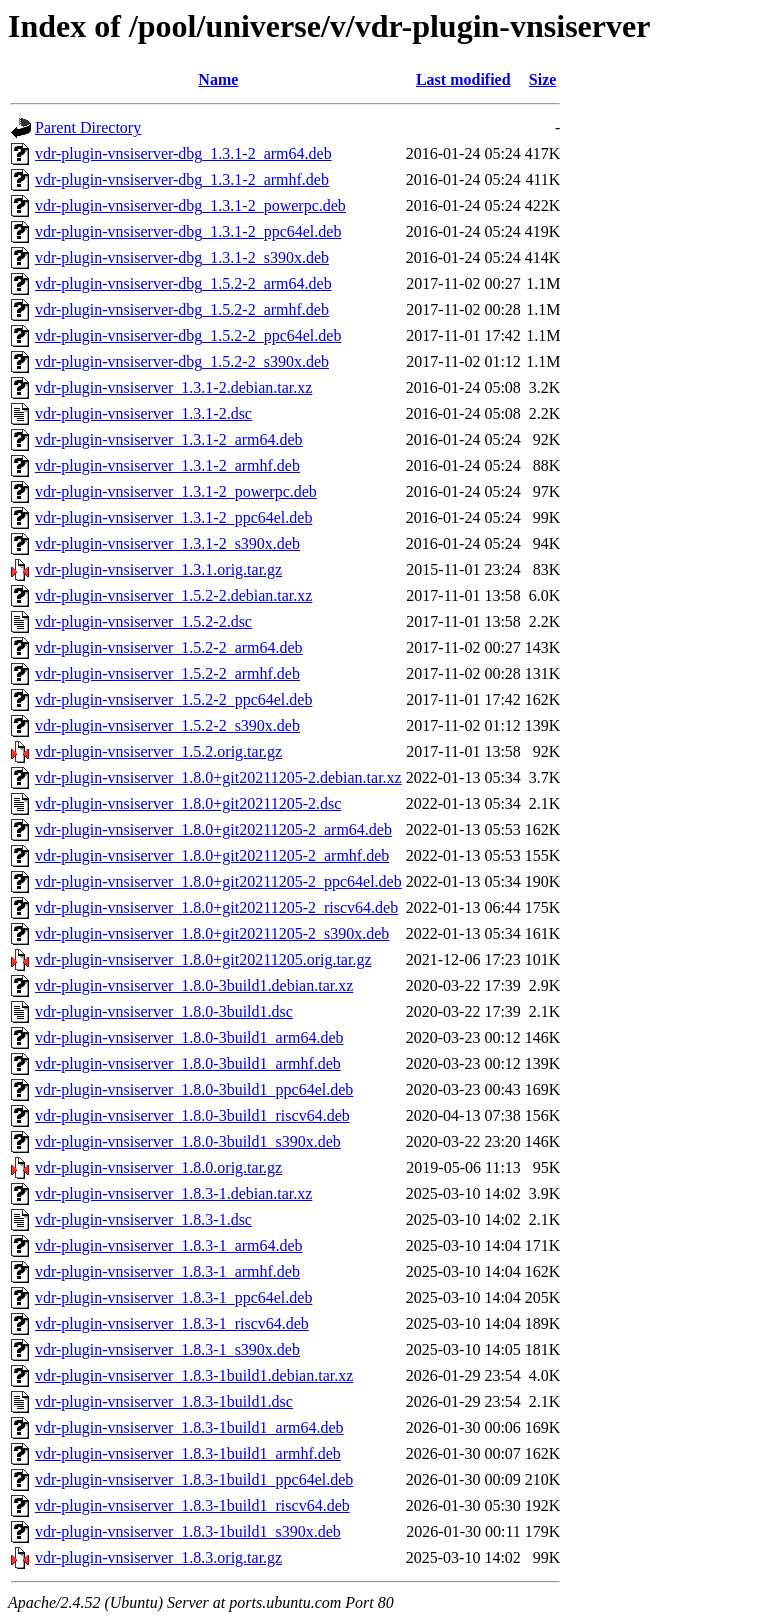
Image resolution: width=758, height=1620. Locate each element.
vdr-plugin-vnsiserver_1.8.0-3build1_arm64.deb (189, 1037)
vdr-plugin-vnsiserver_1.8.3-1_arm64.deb (169, 1245)
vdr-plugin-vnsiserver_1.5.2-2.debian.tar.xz (173, 595)
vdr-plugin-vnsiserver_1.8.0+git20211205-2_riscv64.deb (216, 907)
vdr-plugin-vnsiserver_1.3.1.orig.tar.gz (158, 569)
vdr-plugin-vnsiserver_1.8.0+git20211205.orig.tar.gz (203, 959)
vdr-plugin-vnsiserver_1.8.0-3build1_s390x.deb (188, 1141)
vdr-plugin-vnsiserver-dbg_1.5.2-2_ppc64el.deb (188, 335)
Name (218, 79)
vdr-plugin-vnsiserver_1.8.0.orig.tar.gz (158, 1167)
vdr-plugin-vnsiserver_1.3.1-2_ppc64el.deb (173, 517)
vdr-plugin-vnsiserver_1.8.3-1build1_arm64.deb (189, 1427)
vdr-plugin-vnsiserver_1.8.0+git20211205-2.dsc (188, 803)
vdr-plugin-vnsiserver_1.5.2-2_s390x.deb (167, 725)
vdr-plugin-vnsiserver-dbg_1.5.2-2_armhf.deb (182, 309)
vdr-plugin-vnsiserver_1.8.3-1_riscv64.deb (172, 1323)
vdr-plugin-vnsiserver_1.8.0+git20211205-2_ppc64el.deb (218, 881)
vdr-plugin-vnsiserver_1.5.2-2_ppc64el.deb (173, 699)
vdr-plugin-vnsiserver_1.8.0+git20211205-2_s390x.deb (212, 933)
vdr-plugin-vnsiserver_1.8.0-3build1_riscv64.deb (192, 1115)
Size (543, 79)
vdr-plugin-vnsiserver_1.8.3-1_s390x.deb (167, 1349)
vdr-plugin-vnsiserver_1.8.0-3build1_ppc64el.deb (194, 1089)
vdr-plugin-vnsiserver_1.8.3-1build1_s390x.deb (188, 1531)
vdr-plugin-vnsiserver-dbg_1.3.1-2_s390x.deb (182, 257)
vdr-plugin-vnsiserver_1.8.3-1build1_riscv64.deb (192, 1505)
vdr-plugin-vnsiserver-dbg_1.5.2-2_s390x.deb (182, 361)
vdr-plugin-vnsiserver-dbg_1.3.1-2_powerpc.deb (190, 205)
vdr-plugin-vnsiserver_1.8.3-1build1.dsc (164, 1401)
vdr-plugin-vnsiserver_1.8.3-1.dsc (143, 1219)
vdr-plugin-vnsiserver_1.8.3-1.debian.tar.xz (173, 1193)
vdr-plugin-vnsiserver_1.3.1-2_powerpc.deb (176, 491)
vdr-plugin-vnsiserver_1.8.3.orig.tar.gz (158, 1557)
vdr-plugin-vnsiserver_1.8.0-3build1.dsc (164, 1011)
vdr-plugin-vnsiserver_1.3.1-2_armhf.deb (167, 465)
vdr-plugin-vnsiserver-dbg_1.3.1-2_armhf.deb (182, 179)
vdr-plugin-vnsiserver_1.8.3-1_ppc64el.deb (173, 1297)
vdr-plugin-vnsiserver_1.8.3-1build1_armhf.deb (188, 1453)
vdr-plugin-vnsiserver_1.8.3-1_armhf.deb (167, 1271)
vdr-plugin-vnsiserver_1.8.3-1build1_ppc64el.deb (194, 1479)
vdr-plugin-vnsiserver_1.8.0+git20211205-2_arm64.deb (213, 829)
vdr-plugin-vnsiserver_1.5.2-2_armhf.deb (167, 673)
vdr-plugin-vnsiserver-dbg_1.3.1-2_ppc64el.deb (188, 231)
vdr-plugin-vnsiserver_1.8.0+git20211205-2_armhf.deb (212, 855)
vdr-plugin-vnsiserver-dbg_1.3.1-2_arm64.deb (183, 153)
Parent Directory (88, 127)
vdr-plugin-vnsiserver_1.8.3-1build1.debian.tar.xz (194, 1375)
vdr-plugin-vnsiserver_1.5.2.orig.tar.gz (158, 751)
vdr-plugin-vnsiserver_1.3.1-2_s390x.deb (167, 543)
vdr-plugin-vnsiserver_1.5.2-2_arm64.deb (169, 647)
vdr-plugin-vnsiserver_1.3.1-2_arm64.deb (169, 439)
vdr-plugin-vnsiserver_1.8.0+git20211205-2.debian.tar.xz (218, 777)
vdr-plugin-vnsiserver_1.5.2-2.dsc (143, 621)
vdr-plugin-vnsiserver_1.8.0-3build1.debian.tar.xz (194, 985)
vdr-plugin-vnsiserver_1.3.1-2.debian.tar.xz (173, 387)
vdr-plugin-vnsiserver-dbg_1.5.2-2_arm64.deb (183, 283)
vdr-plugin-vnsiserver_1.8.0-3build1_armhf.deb (188, 1063)
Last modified (463, 79)
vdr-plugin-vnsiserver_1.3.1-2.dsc (143, 413)
